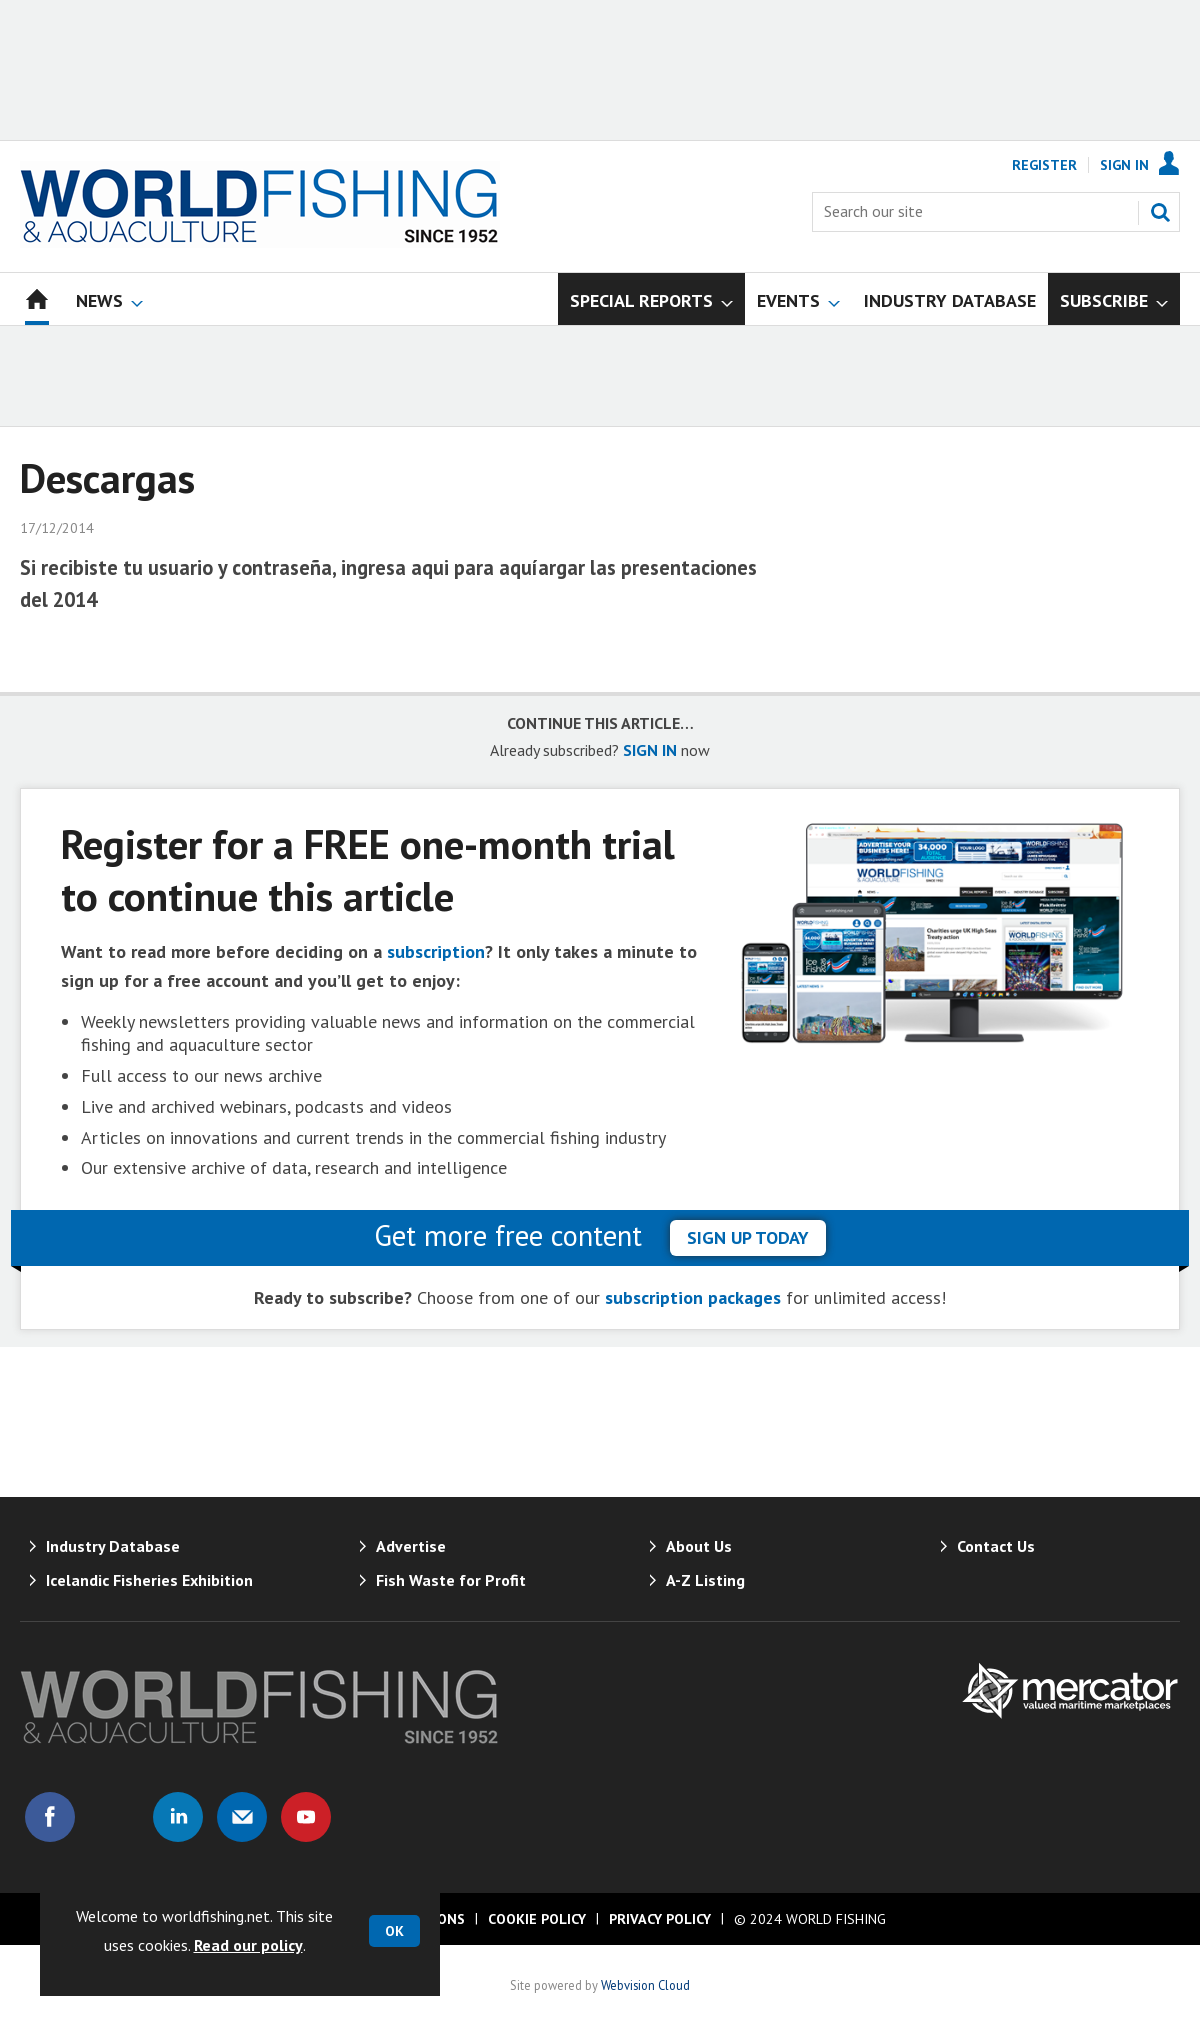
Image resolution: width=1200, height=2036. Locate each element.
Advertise (411, 1546)
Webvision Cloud (645, 1985)
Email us (242, 1817)
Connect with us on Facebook (50, 1817)
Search (1160, 212)
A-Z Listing (705, 1580)
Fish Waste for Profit (451, 1580)
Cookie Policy (537, 1919)
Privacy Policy (660, 1919)
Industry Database (113, 1546)
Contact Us (996, 1546)
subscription (436, 951)
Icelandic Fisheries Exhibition (149, 1580)
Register (1044, 165)
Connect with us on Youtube (306, 1817)
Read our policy (248, 1945)
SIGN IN (650, 750)
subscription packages (693, 1297)
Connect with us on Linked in (178, 1817)
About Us (699, 1546)
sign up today (748, 1237)
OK (394, 1931)
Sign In (1124, 165)
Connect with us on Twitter (114, 1817)
